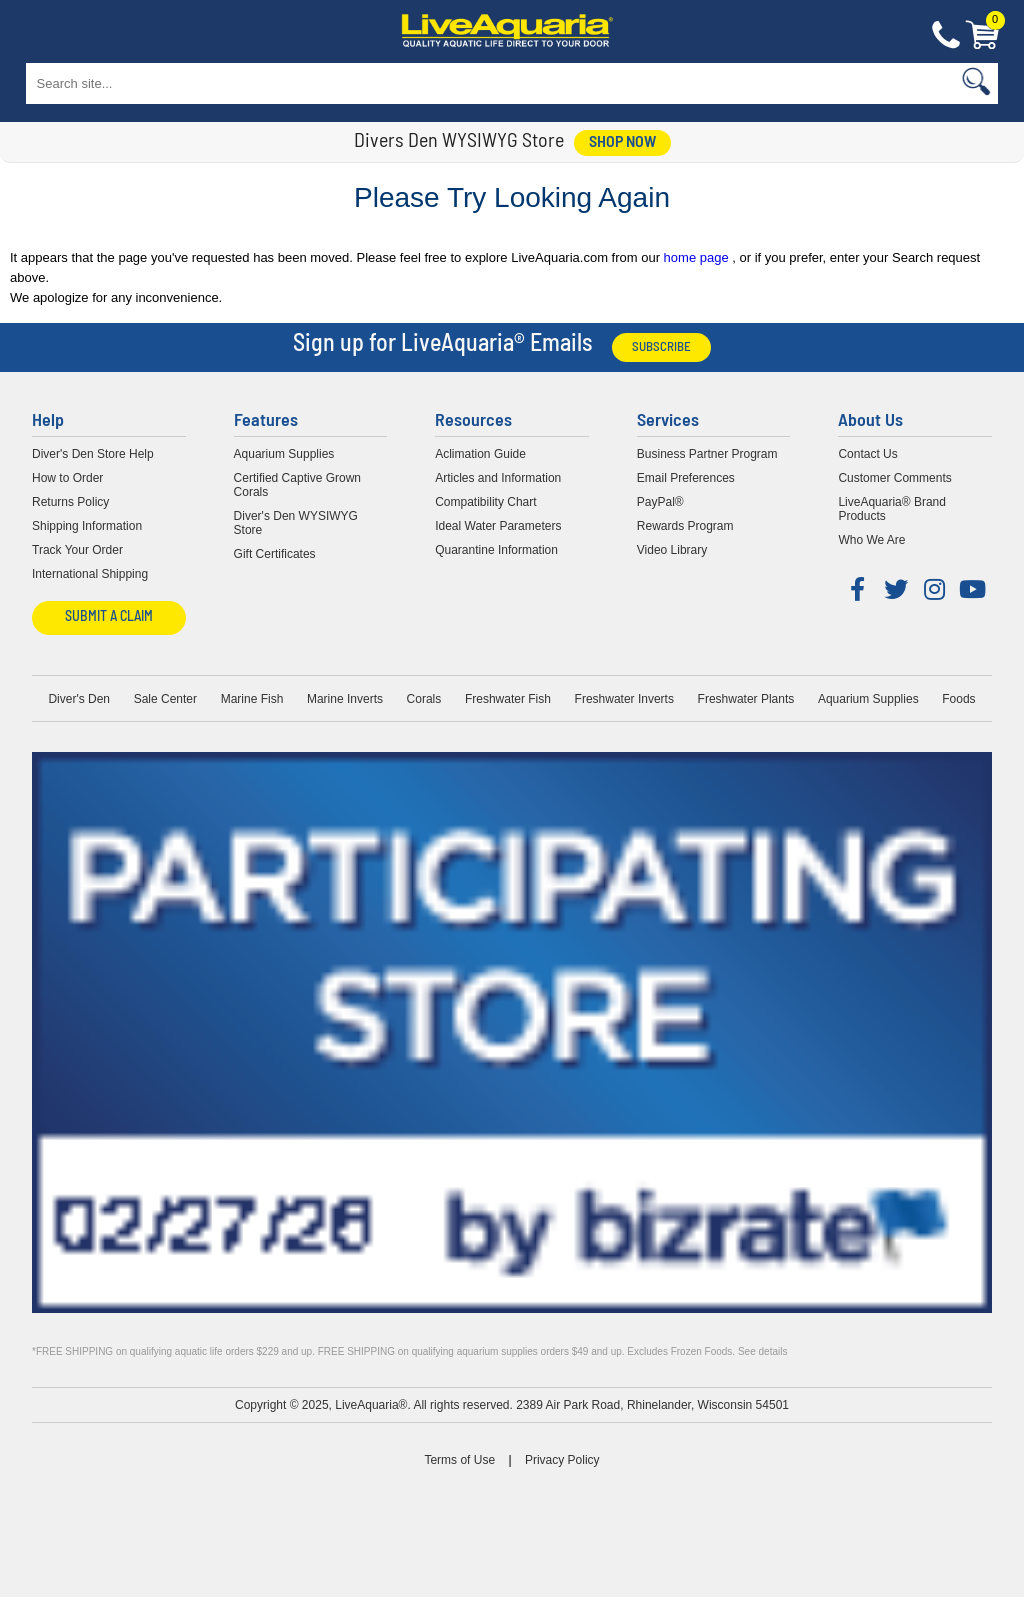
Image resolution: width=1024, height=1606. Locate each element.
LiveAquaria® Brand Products (892, 509)
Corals (424, 699)
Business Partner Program (707, 454)
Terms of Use (459, 1460)
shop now (622, 143)
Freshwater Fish (508, 699)
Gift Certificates (275, 554)
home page (698, 257)
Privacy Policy (562, 1460)
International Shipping (90, 574)
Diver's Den (79, 699)
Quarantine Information (496, 550)
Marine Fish (252, 699)
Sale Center (165, 699)
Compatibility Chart (485, 502)
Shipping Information (87, 526)
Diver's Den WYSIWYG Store (296, 523)
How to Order (67, 478)
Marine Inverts (345, 699)
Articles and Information (498, 478)
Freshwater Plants (746, 699)
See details (762, 1351)
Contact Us (946, 36)
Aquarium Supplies (284, 454)
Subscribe (661, 347)
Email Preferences (686, 478)
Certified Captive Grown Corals (297, 485)
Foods (958, 699)
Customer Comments (894, 478)
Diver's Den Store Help (93, 454)
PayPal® (660, 502)
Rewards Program (685, 526)
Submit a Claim (109, 617)
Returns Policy (70, 502)
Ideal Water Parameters (498, 526)
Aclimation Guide (480, 454)
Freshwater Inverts (624, 699)
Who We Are (871, 540)
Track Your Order (77, 550)
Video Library (672, 550)
